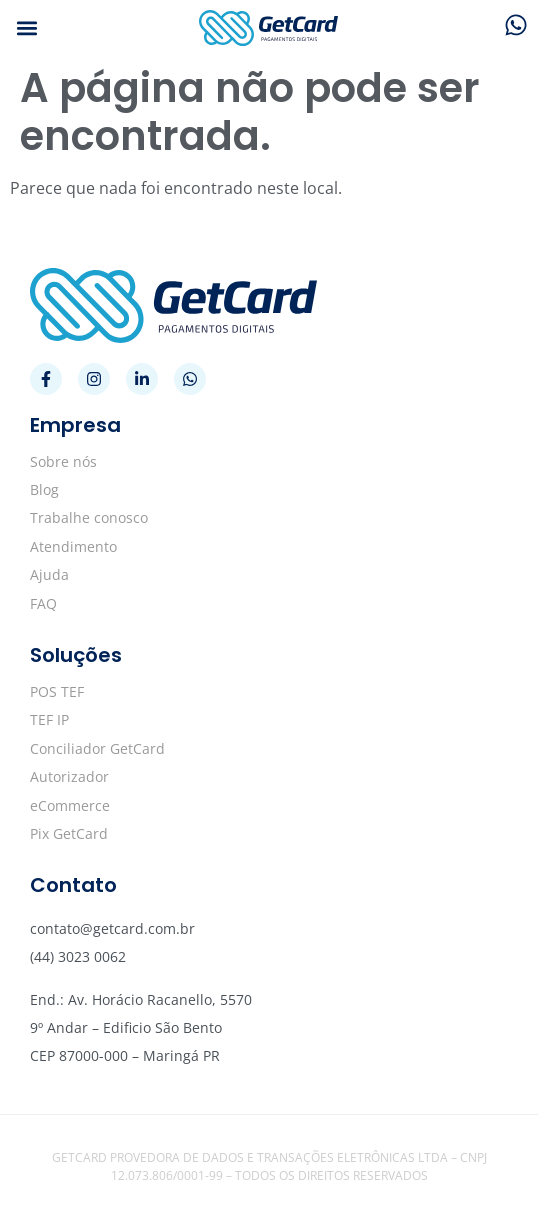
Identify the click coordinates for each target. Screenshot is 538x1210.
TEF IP (49, 719)
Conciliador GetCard (97, 748)
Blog (44, 489)
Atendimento (73, 546)
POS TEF (57, 691)
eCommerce (70, 805)
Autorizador (69, 776)
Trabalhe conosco (89, 517)
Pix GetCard (69, 833)
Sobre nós (63, 461)
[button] (26, 28)
